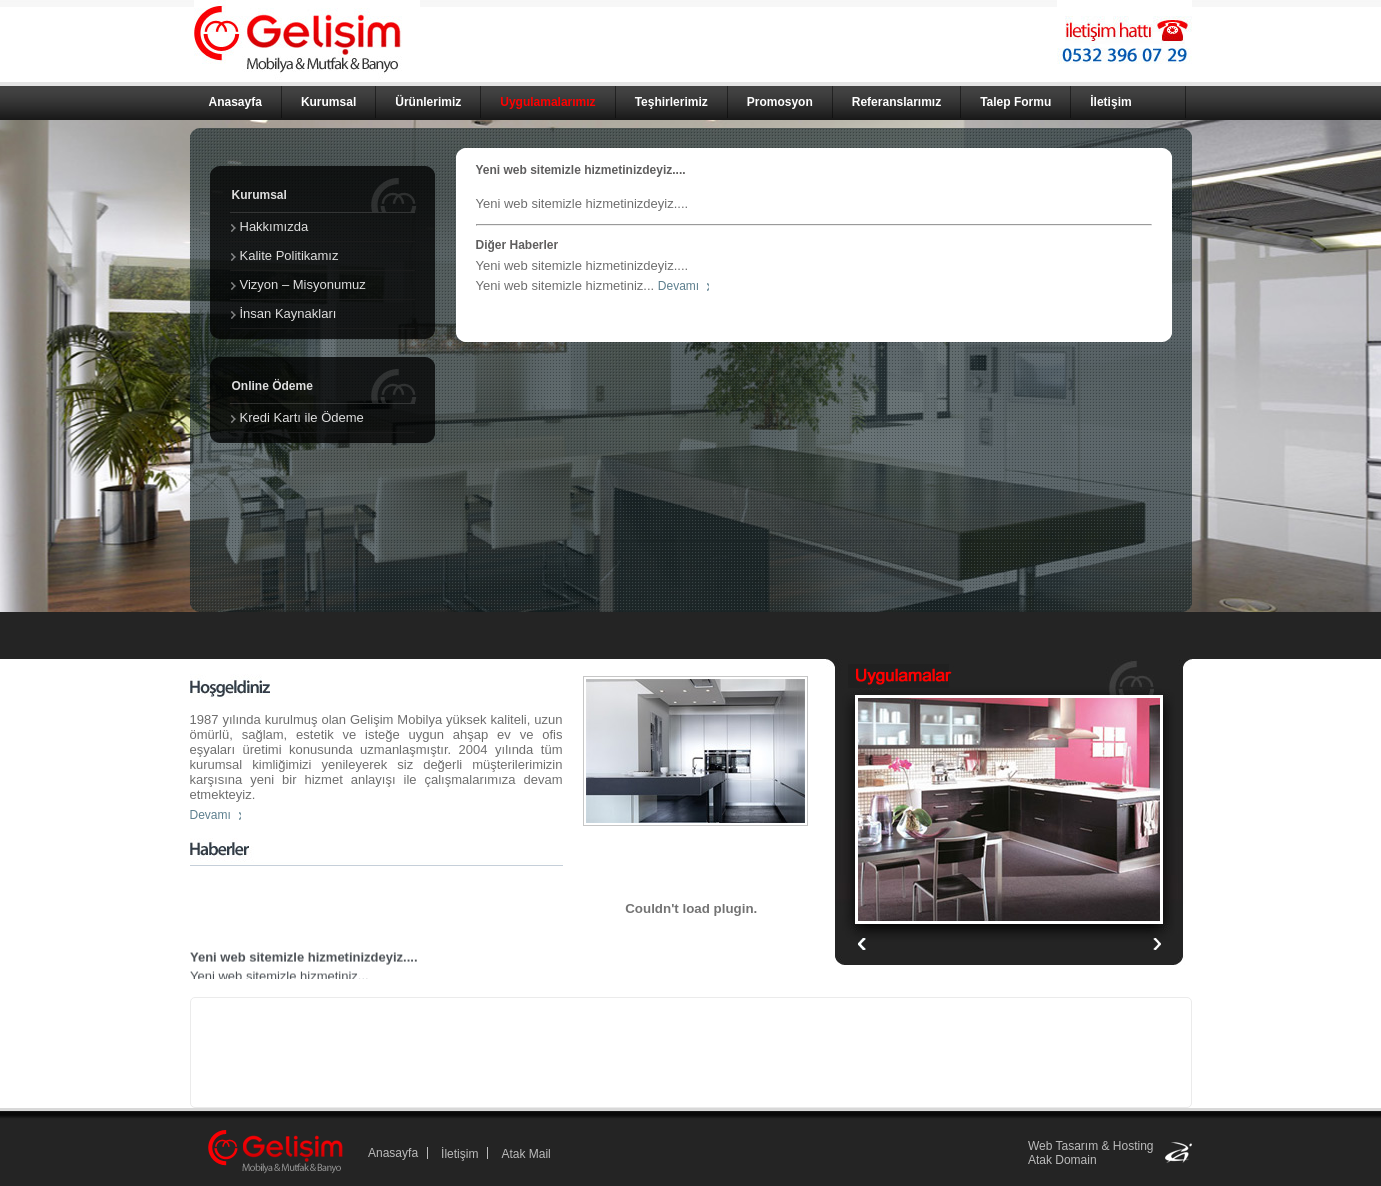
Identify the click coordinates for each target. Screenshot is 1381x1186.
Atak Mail (525, 1154)
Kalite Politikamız (289, 255)
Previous (1156, 944)
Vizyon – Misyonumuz (303, 284)
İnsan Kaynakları (288, 313)
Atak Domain (1062, 1160)
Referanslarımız (896, 102)
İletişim (1110, 102)
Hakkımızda (274, 226)
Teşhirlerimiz (671, 102)
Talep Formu (1015, 102)
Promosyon (780, 102)
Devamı (678, 286)
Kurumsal (328, 102)
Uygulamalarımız (547, 102)
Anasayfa (235, 102)
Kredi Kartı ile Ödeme (302, 417)
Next (861, 944)
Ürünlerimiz (428, 102)
